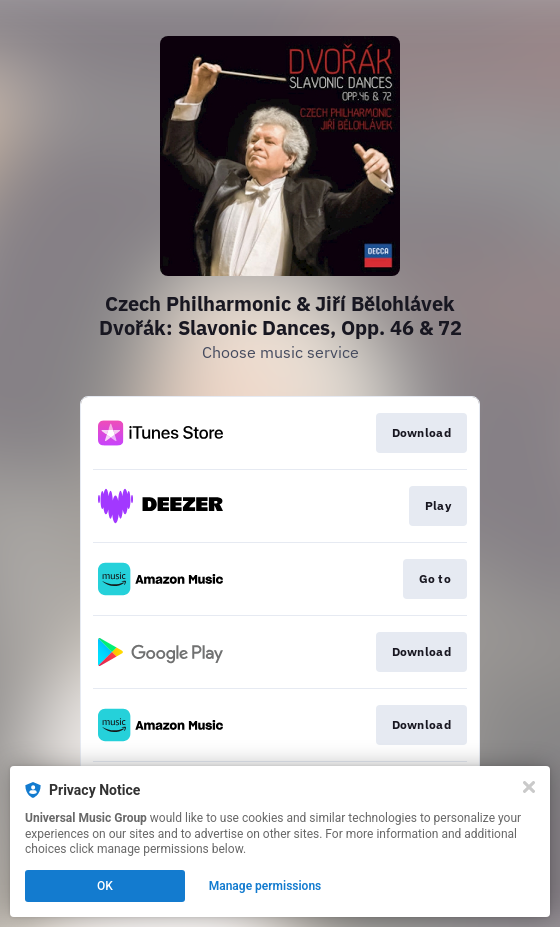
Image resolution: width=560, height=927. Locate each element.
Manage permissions (265, 886)
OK (105, 886)
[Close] (529, 787)
